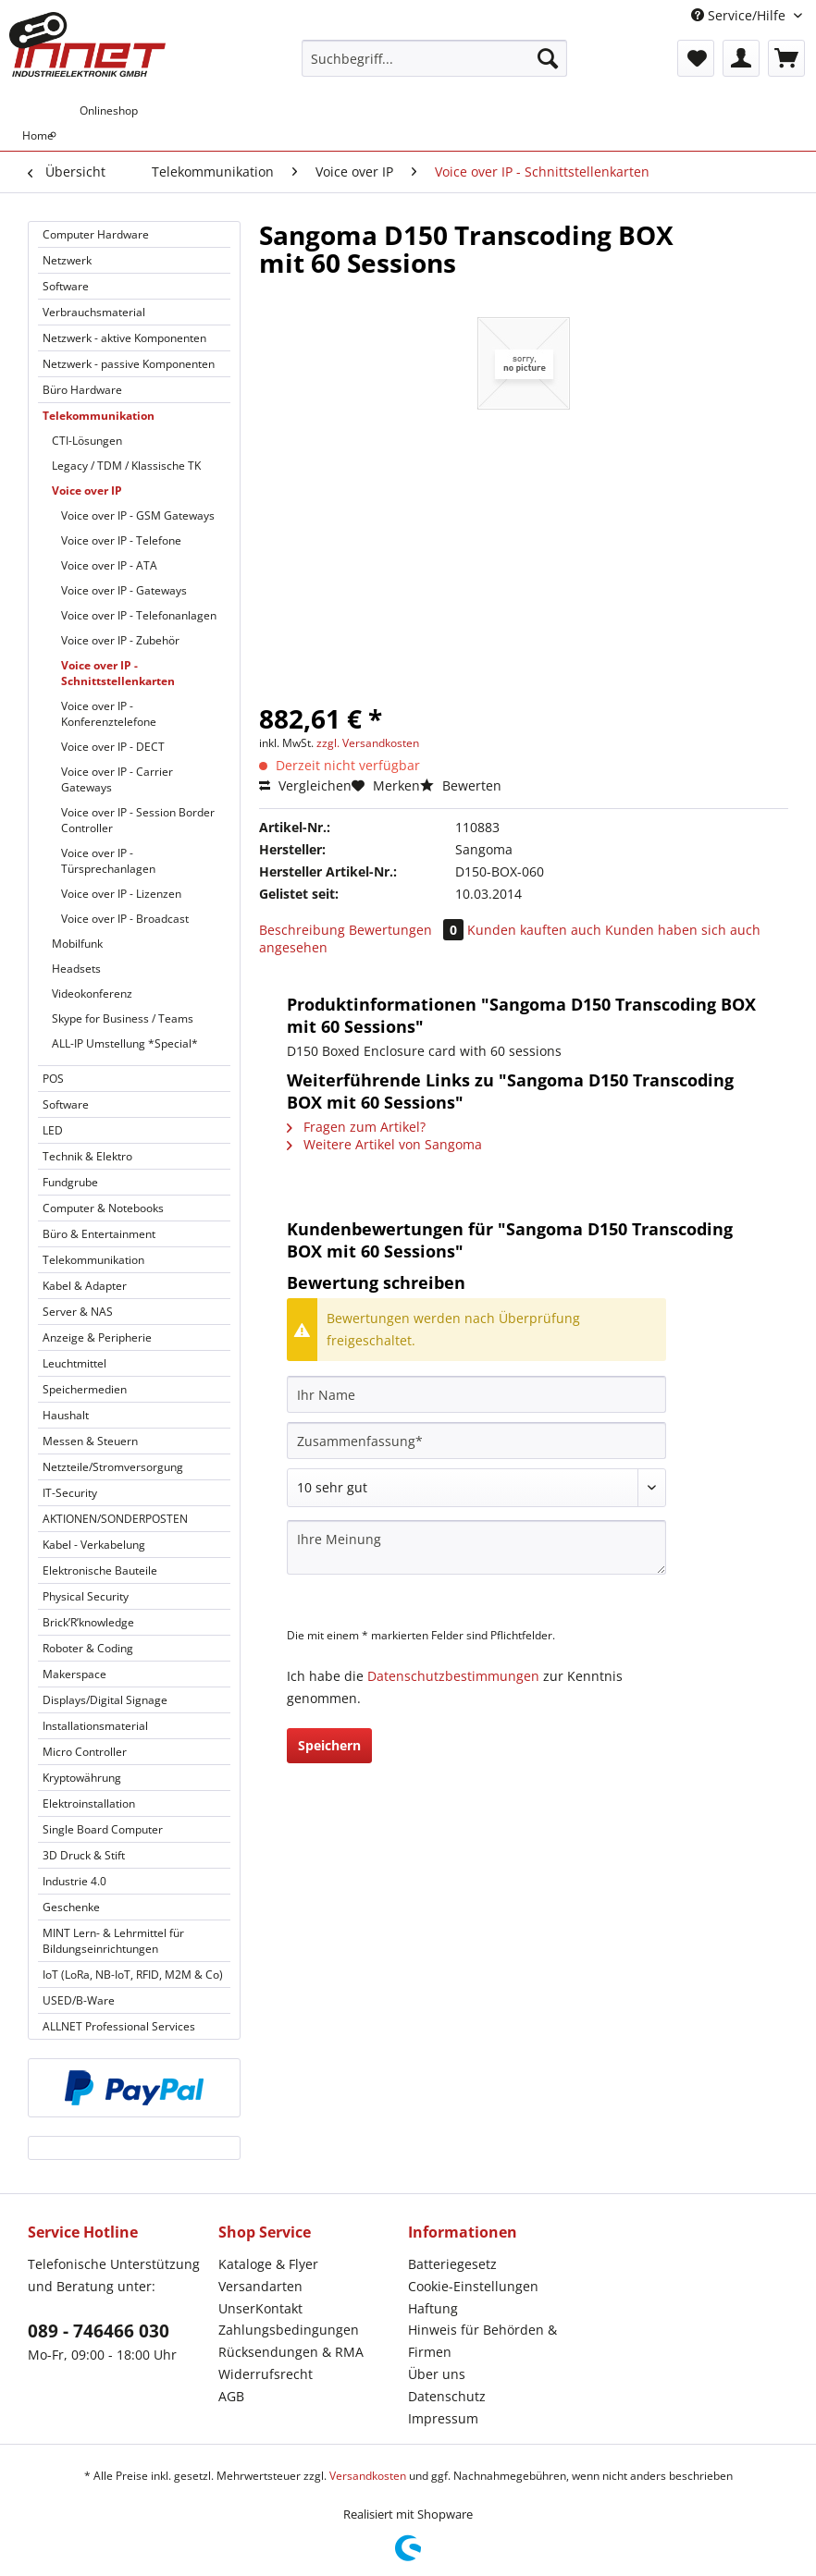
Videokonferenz (92, 993)
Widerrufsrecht (265, 2374)
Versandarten (260, 2286)
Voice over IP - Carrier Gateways (117, 779)
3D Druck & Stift (84, 1855)
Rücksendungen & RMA (291, 2352)
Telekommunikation (99, 415)
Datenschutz (447, 2396)
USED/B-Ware (79, 2000)
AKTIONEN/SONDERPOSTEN (115, 1519)
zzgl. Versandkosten (367, 743)
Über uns (436, 2374)
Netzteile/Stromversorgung (113, 1467)
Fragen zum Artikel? (356, 1126)
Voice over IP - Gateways (124, 590)
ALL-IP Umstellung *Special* (125, 1043)
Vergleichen (305, 785)
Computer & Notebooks (103, 1208)
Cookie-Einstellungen (473, 2286)
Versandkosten (367, 2476)
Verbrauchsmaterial (94, 312)
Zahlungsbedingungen (288, 2329)
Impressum (443, 2418)
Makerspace (74, 1674)
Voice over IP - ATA (109, 565)
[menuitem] (434, 67)
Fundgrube (70, 1182)
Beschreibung (302, 929)
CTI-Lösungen (87, 440)
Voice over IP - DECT (113, 746)
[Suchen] (547, 58)
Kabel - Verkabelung (94, 1544)
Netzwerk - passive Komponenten (129, 364)
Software (66, 286)
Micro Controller (85, 1752)
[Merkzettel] (695, 58)
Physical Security (86, 1596)
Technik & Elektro (87, 1156)
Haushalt (66, 1415)
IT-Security (70, 1493)
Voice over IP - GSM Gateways (138, 515)
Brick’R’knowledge (88, 1622)
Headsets (76, 968)
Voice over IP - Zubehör (120, 640)
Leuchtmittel (74, 1363)
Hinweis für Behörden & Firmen (482, 2341)
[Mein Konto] (741, 58)
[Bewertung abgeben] (476, 1487)
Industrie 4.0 (74, 1881)
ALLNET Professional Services (119, 2026)
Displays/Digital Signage (105, 1700)
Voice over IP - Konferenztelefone (108, 714)
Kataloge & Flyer (268, 2264)
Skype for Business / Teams (122, 1018)
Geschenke (71, 1907)
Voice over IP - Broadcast (125, 918)
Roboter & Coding (88, 1648)
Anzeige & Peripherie (97, 1337)
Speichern (329, 1745)
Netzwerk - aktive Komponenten (124, 338)
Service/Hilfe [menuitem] (740, 15)
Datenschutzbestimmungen (453, 1676)
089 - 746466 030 (98, 2331)
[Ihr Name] (476, 1394)
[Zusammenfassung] (476, 1440)
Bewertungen (408, 929)
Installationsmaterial (95, 1726)
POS (53, 1078)
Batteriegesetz (452, 2264)
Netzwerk (67, 260)
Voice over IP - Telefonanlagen (138, 615)
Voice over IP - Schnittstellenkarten (118, 673)
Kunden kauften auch (534, 929)
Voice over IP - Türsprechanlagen (108, 861)
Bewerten (460, 785)
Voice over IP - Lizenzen (121, 894)
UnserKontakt (260, 2308)
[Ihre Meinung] (476, 1547)
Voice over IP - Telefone (121, 540)
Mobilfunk (77, 943)
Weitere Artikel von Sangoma (384, 1144)
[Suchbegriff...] (434, 58)
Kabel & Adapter (85, 1286)
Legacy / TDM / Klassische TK (126, 465)
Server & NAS (78, 1311)
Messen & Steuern (90, 1441)
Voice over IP (87, 490)
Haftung (433, 2308)
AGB (231, 2396)
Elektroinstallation (89, 1803)
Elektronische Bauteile (100, 1570)
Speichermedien (85, 1389)
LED (53, 1130)
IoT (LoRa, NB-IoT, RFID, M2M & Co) (133, 1974)
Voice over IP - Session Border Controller (138, 820)
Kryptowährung (82, 1777)
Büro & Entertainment (99, 1234)
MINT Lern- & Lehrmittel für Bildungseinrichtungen (113, 1941)
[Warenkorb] (786, 58)
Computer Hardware (96, 234)
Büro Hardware (82, 390)
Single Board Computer (103, 1829)
